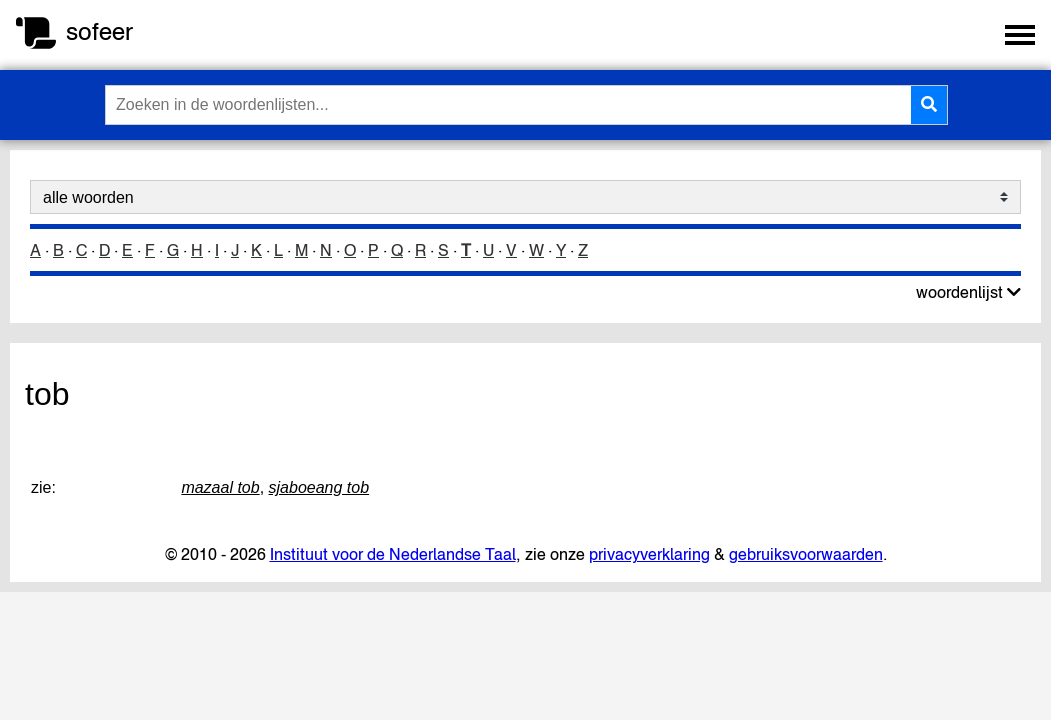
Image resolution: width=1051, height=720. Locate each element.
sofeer (99, 31)
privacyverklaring (649, 554)
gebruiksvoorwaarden (806, 554)
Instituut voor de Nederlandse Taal (393, 554)
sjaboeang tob (319, 487)
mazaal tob (220, 487)
